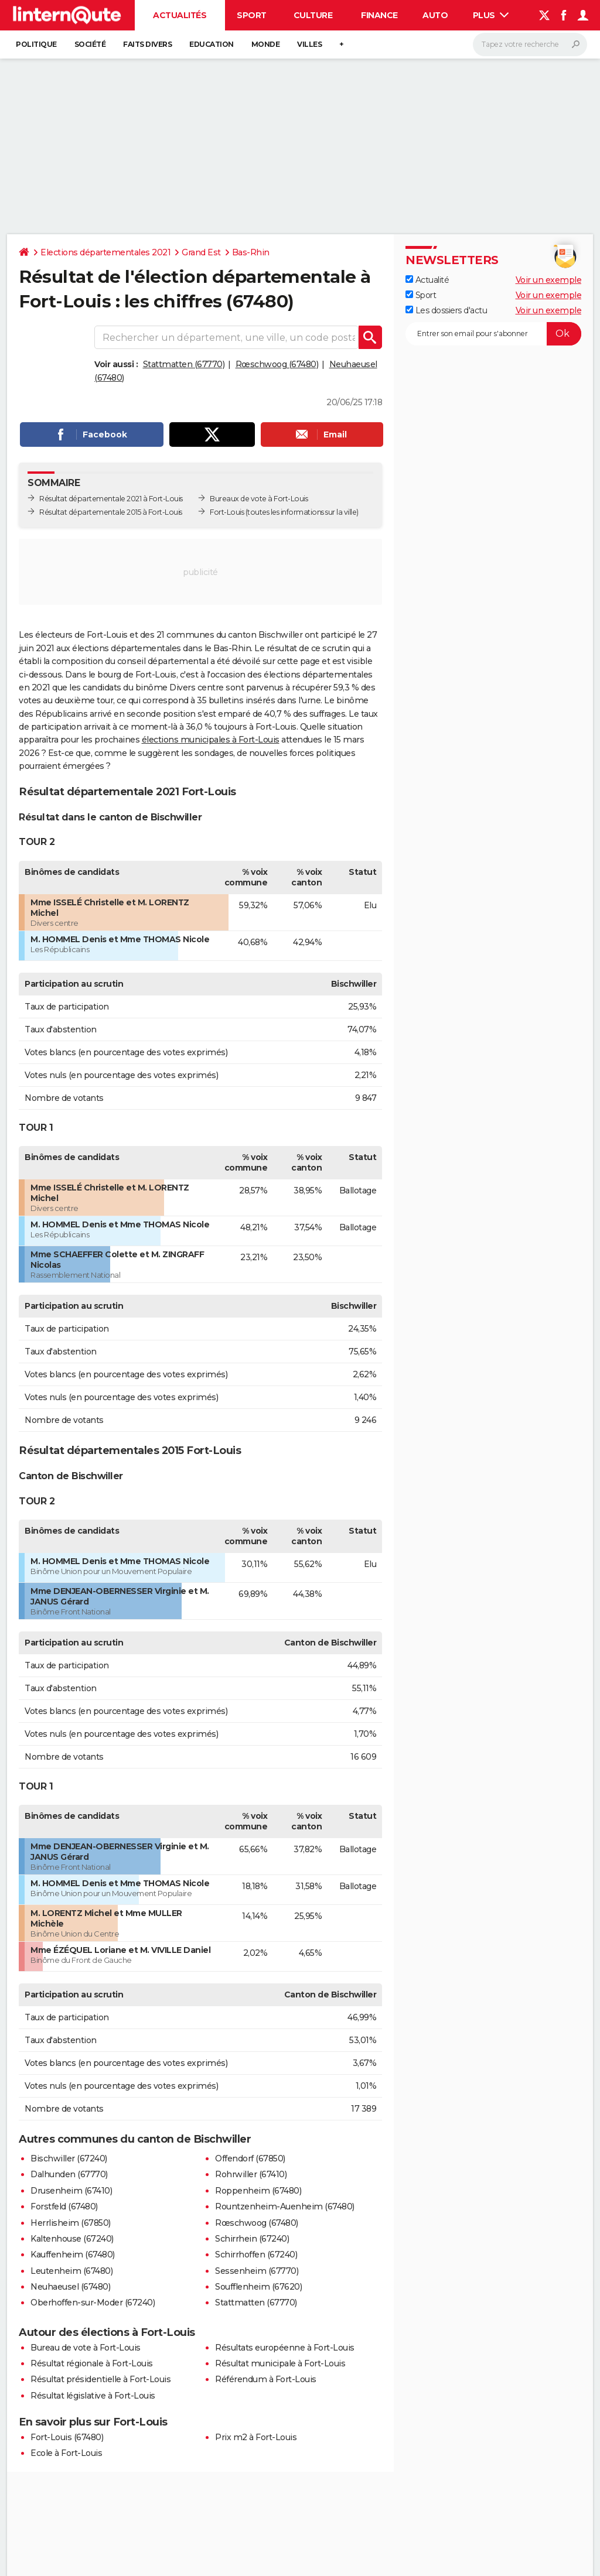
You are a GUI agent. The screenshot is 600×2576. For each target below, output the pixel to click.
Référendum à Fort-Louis (265, 2379)
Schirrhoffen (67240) (256, 2254)
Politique (36, 44)
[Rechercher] (530, 44)
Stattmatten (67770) (184, 364)
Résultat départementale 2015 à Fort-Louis (110, 512)
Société (90, 44)
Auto (435, 15)
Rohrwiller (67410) (251, 2174)
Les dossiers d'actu (446, 310)
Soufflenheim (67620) (258, 2286)
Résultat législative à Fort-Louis (92, 2395)
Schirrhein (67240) (252, 2238)
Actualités (179, 15)
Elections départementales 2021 (105, 252)
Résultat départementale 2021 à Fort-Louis (111, 498)
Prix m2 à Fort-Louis (255, 2437)
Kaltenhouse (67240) (72, 2238)
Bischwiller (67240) (68, 2158)
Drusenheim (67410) (71, 2190)
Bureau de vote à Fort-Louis (85, 2347)
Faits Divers (147, 44)
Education (211, 44)
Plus (491, 15)
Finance (379, 15)
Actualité (427, 280)
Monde (265, 44)
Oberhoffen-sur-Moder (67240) (92, 2302)
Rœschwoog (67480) (277, 364)
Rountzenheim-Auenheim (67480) (284, 2206)
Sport (252, 15)
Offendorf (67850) (250, 2158)
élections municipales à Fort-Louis (210, 739)
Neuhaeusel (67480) (70, 2286)
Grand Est (201, 252)
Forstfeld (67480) (64, 2206)
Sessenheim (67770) (256, 2271)
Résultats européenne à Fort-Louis (284, 2347)
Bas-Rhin (251, 252)
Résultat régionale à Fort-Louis (91, 2363)
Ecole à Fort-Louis (66, 2453)
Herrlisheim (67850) (70, 2223)
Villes (309, 44)
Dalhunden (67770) (69, 2174)
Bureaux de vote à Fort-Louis (259, 498)
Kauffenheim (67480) (72, 2254)
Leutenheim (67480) (71, 2271)
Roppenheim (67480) (258, 2190)
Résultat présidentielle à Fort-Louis (100, 2379)
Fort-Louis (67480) (66, 2437)
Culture (313, 15)
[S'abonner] (493, 333)
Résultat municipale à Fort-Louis (280, 2363)
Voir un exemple (549, 280)
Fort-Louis (227, 512)
